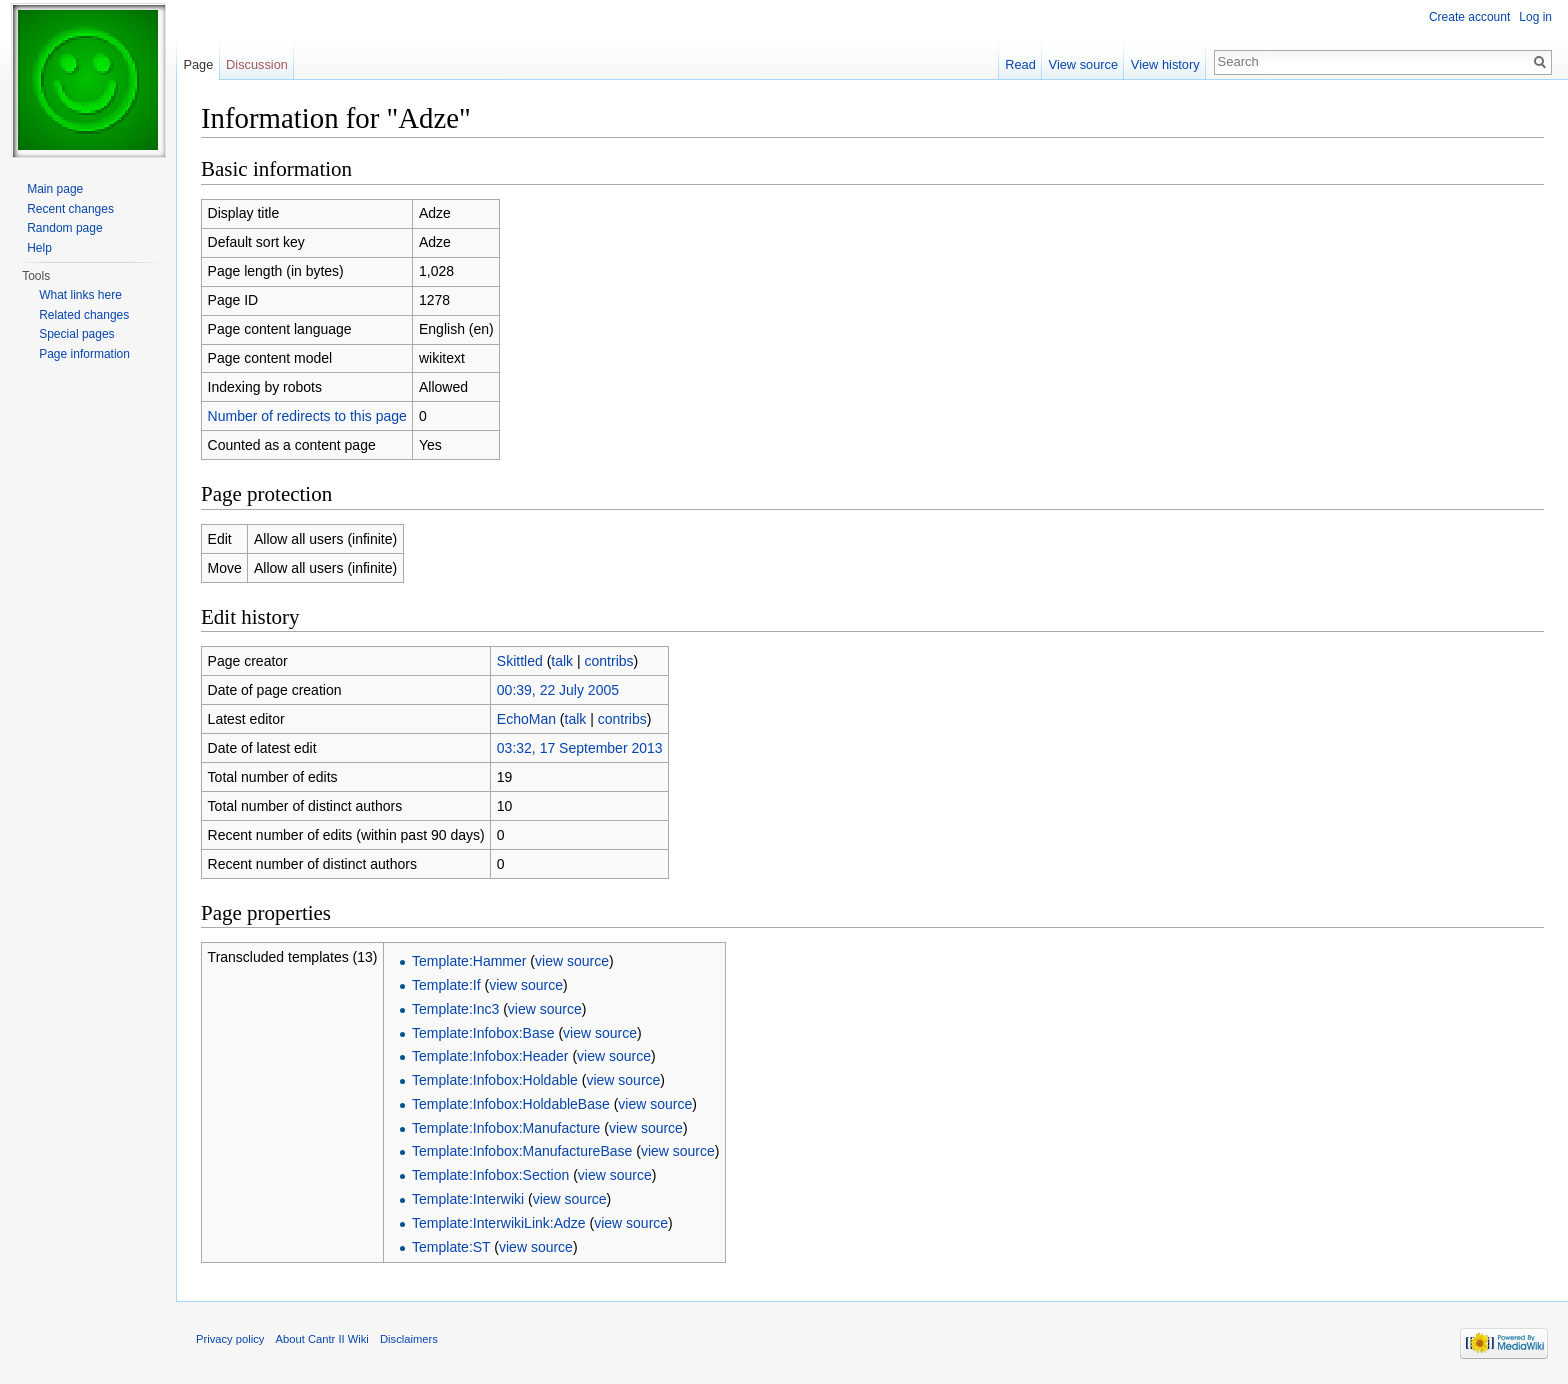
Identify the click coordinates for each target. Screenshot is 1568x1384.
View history (1165, 64)
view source (572, 961)
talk (562, 661)
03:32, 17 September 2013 (580, 748)
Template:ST (451, 1247)
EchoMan (526, 719)
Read (1020, 64)
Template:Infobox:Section (490, 1175)
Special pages (76, 334)
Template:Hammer (469, 961)
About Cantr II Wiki (322, 1339)
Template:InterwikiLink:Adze (499, 1223)
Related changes (84, 315)
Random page (64, 228)
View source (1083, 64)
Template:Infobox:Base (483, 1033)
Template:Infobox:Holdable (495, 1080)
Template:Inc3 (455, 1009)
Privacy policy (230, 1339)
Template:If (446, 985)
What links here (80, 295)
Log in (1535, 17)
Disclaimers (409, 1339)
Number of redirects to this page (307, 416)
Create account (1469, 17)
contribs (609, 661)
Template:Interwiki (468, 1199)
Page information (84, 354)
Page (198, 64)
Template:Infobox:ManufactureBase (522, 1151)
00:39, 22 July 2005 (558, 690)
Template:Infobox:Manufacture (506, 1128)
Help (39, 248)
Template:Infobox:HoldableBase (511, 1104)
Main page (55, 189)
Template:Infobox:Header (490, 1056)
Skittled (520, 661)
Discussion (257, 64)
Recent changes (70, 209)
